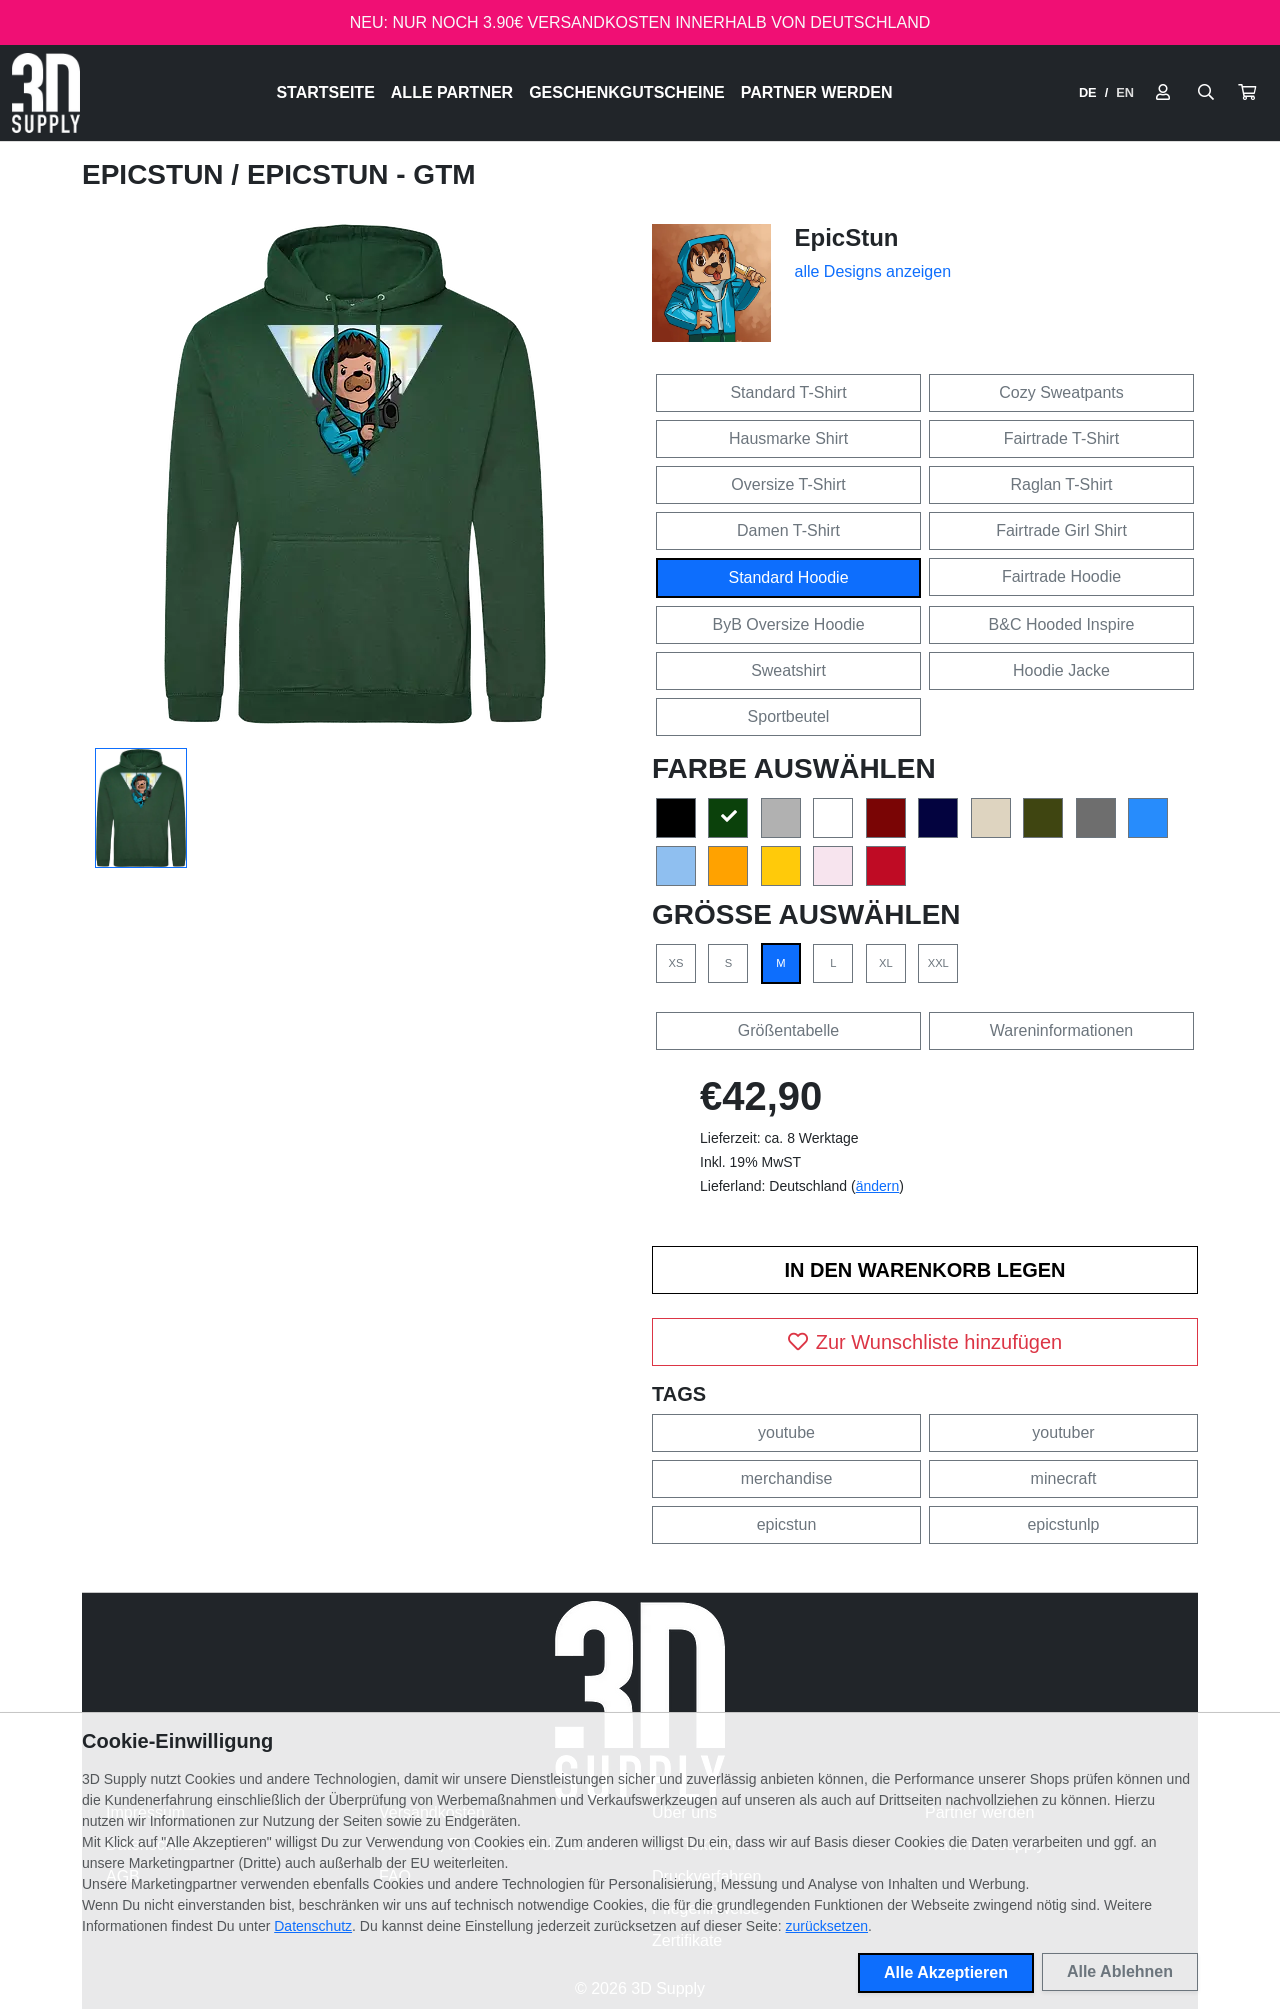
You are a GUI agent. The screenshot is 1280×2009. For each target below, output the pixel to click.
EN (1125, 92)
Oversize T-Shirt (788, 484)
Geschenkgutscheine (627, 92)
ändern (878, 1186)
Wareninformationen (1061, 1030)
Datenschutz (313, 1926)
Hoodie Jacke (1061, 670)
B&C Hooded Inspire (1062, 624)
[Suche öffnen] (1206, 93)
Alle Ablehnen (1120, 1971)
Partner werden (817, 92)
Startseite (325, 92)
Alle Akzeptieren (946, 1972)
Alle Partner (452, 92)
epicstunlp (1063, 1524)
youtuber (1063, 1432)
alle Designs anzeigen (873, 271)
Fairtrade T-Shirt (1061, 438)
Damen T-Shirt (788, 530)
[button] (1247, 93)
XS (676, 963)
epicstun (787, 1524)
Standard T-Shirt (788, 392)
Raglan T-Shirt (1062, 484)
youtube (786, 1432)
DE (1088, 92)
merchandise (787, 1478)
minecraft (1064, 1478)
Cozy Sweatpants (1061, 392)
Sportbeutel (789, 716)
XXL (938, 963)
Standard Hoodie (788, 577)
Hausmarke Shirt (788, 438)
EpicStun (156, 174)
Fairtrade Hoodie (1061, 576)
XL (886, 963)
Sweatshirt (788, 670)
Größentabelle (788, 1030)
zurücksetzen (827, 1926)
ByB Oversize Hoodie (788, 624)
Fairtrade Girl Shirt (1061, 530)
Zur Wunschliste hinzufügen (925, 1342)
